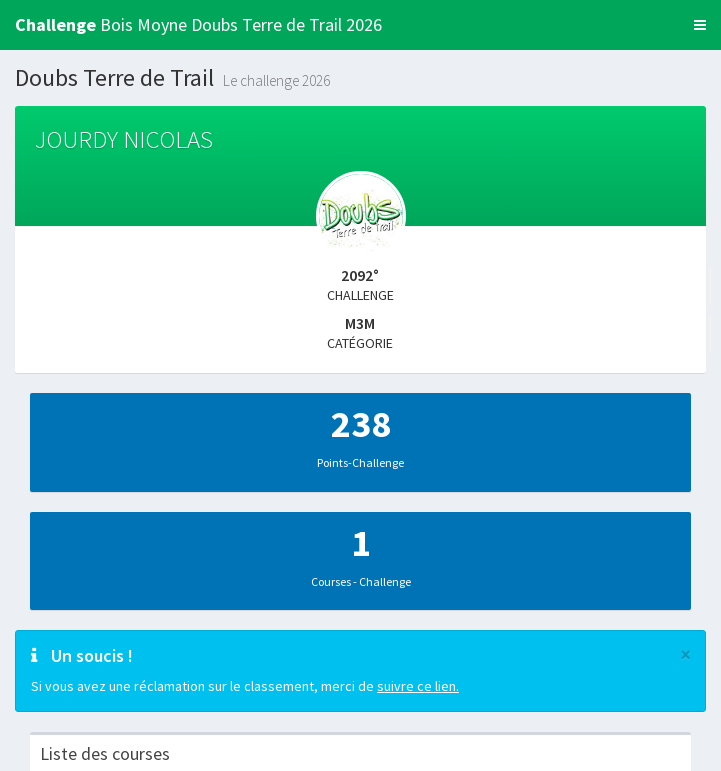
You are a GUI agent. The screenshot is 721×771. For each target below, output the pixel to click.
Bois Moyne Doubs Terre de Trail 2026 (198, 24)
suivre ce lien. (418, 686)
